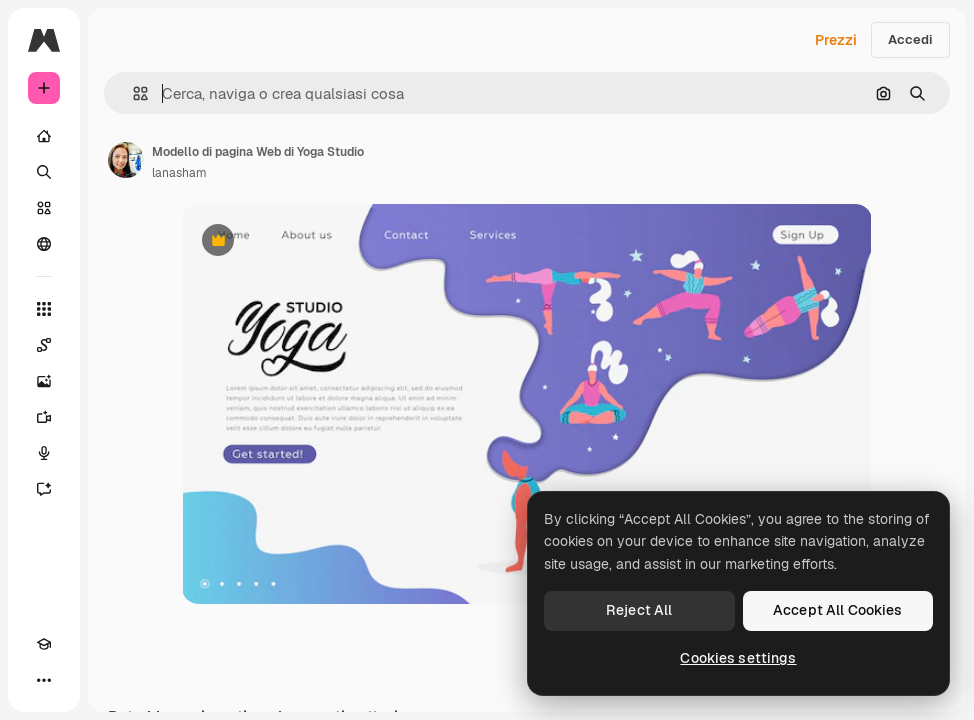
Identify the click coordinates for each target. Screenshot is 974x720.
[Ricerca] (44, 172)
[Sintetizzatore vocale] (44, 453)
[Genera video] (44, 417)
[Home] (44, 136)
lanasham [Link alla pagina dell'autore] (179, 173)
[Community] (44, 244)
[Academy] (44, 644)
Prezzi (836, 40)
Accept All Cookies (838, 610)
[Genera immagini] (44, 381)
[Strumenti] (44, 309)
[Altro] (44, 680)
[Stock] (44, 208)
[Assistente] (44, 489)
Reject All (639, 610)
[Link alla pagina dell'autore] (126, 160)
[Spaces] (44, 345)
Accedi (910, 39)
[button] (132, 93)
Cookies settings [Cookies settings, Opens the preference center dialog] (738, 658)
